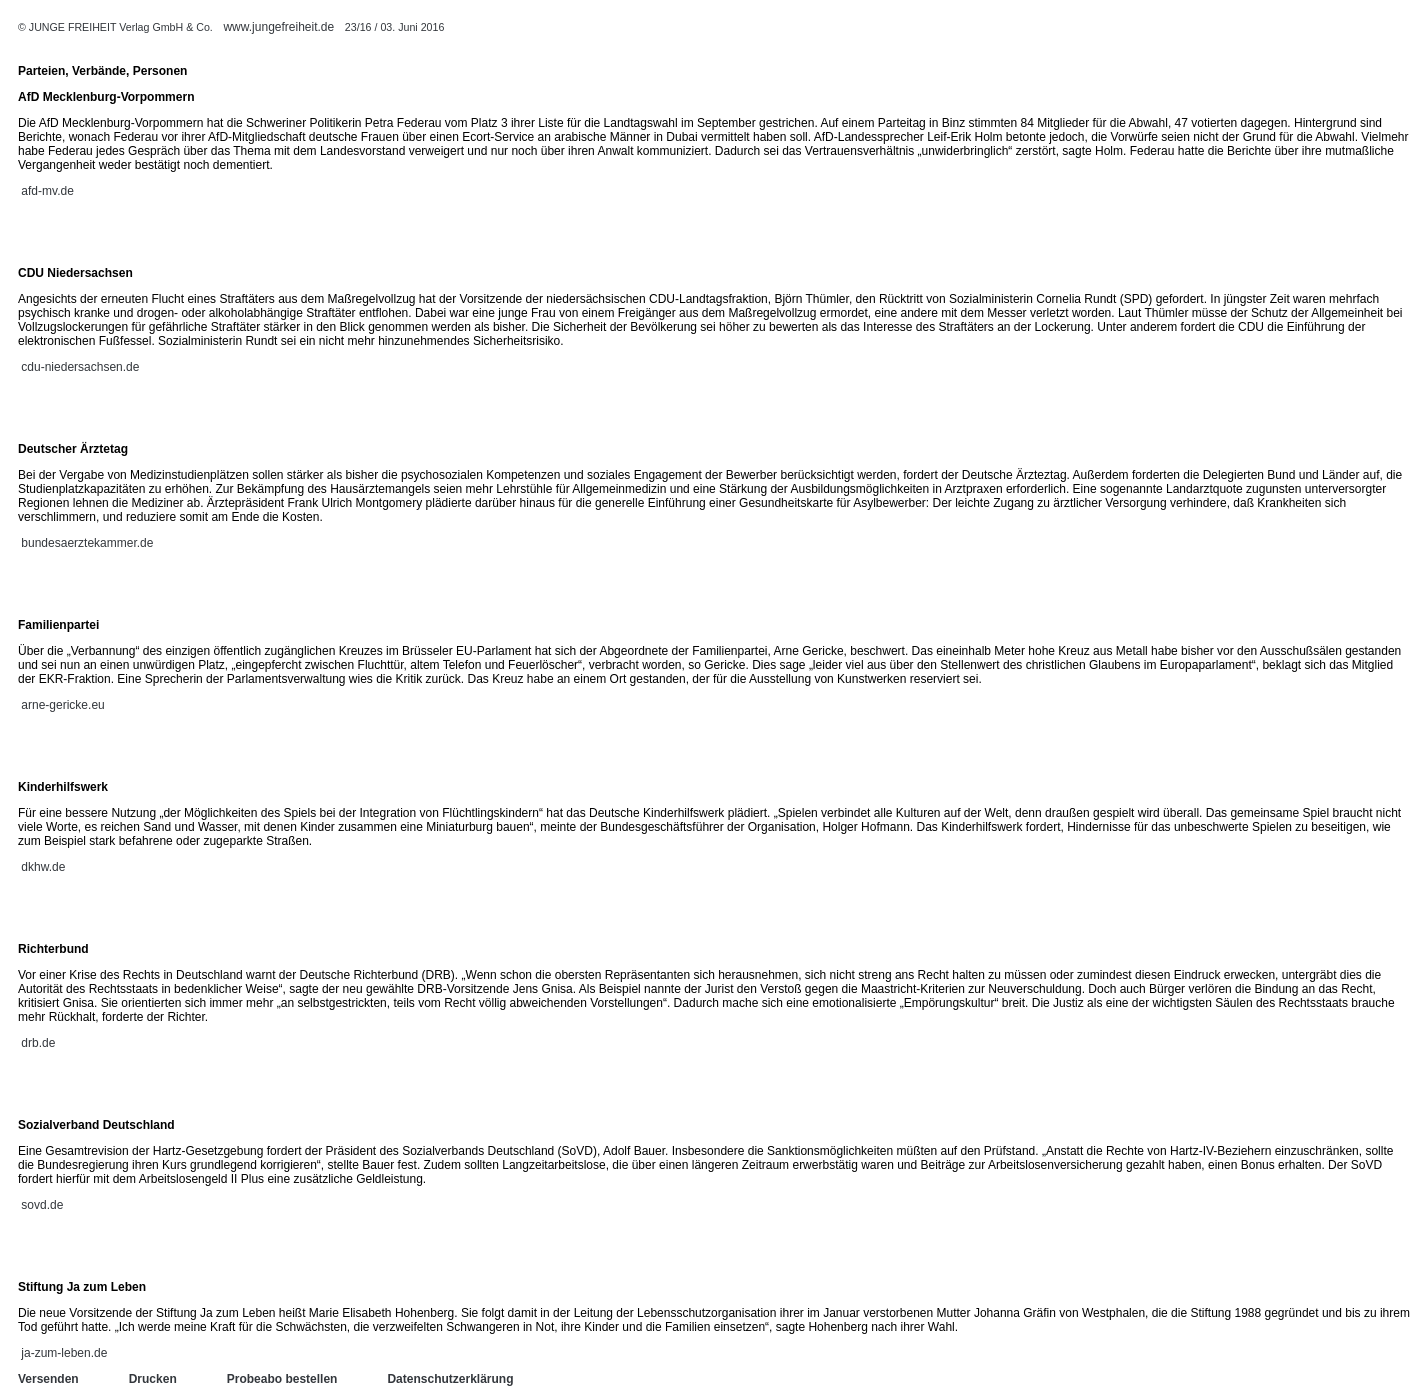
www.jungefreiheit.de (278, 27)
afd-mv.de (47, 191)
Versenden (48, 1379)
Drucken (153, 1379)
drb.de (38, 1043)
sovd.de (42, 1205)
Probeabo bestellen (282, 1379)
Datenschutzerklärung (450, 1379)
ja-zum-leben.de (64, 1353)
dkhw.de (43, 867)
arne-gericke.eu (62, 705)
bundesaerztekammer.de (87, 543)
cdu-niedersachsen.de (80, 367)
